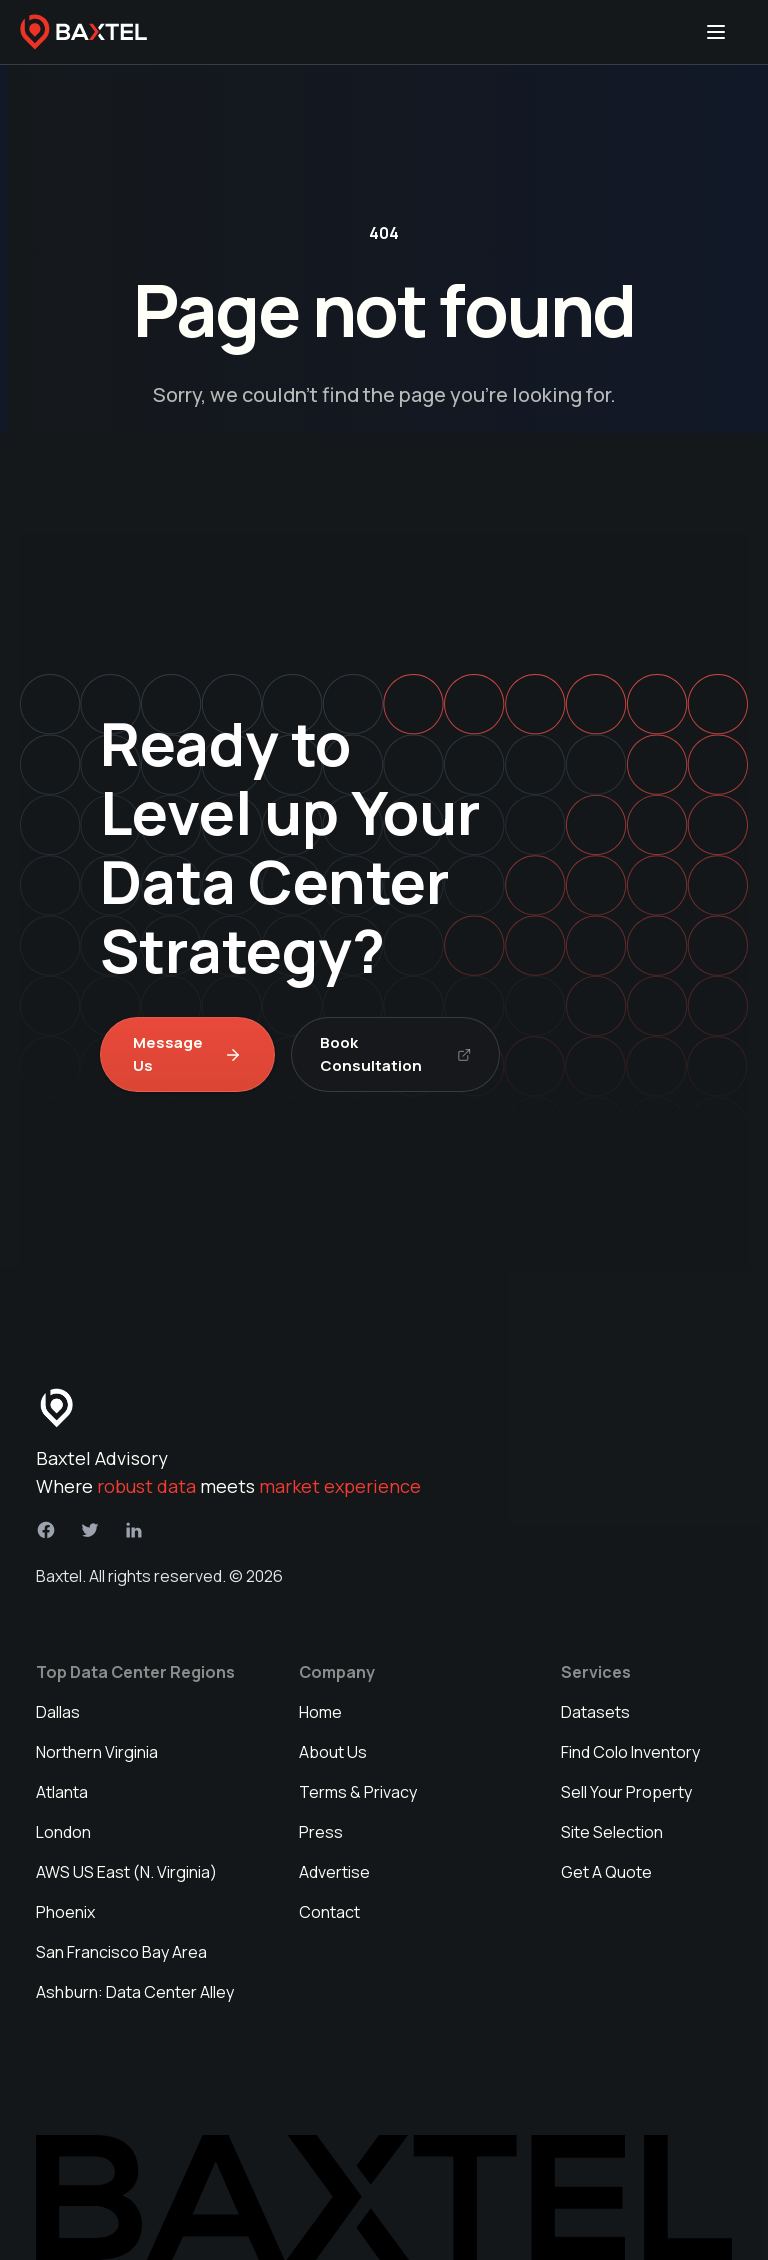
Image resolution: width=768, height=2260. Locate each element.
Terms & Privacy (358, 1792)
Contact (329, 1912)
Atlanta (62, 1792)
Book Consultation (395, 1054)
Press (321, 1832)
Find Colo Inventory (630, 1752)
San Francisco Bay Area (121, 1952)
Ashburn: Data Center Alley (135, 1992)
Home (320, 1712)
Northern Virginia (97, 1752)
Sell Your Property (626, 1792)
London (63, 1832)
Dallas (58, 1712)
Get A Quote (606, 1872)
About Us (333, 1752)
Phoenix (65, 1912)
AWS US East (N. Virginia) (126, 1872)
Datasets (595, 1712)
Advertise (334, 1872)
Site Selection (612, 1832)
